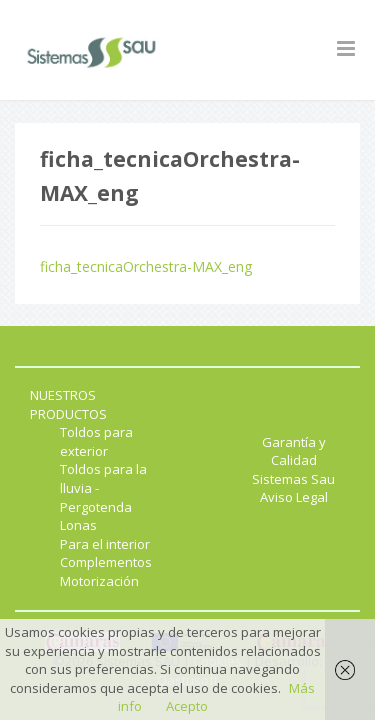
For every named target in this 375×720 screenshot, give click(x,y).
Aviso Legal (294, 497)
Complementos (106, 562)
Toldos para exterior (96, 441)
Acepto (187, 706)
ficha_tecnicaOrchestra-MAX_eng (146, 266)
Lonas (78, 525)
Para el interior (105, 544)
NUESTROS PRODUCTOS (68, 404)
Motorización (99, 581)
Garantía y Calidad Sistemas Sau (293, 460)
